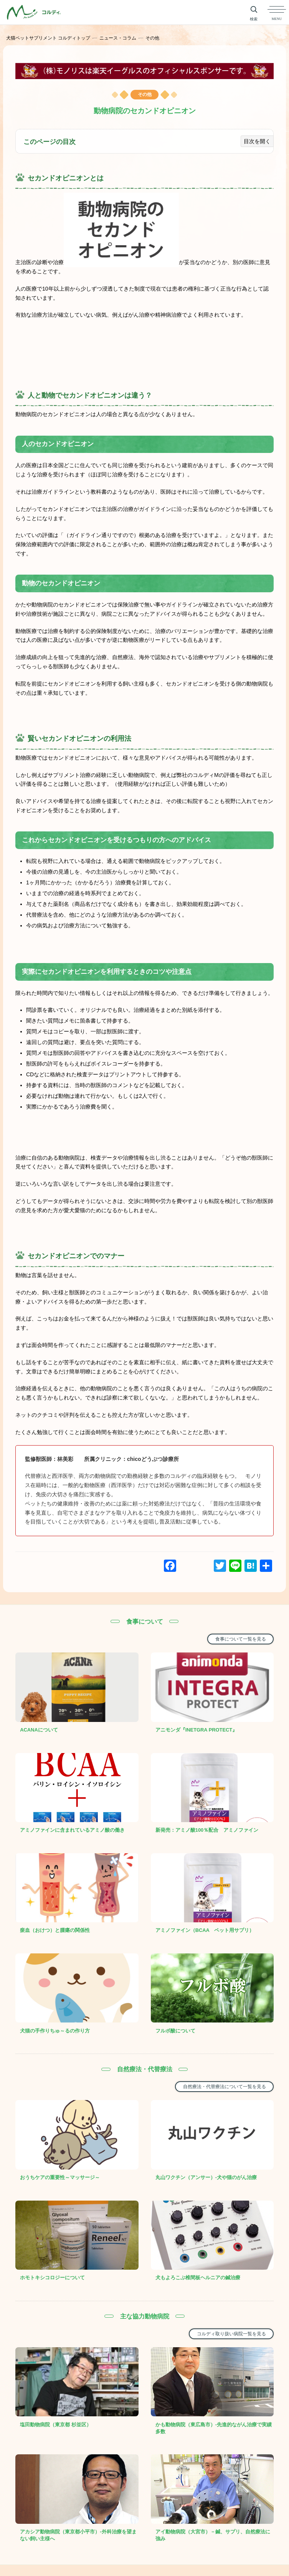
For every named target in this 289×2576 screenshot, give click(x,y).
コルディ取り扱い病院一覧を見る (231, 2305)
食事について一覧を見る (240, 1639)
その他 (152, 38)
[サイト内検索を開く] (253, 12)
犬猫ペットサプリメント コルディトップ (48, 38)
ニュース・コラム (117, 38)
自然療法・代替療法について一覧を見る (224, 2067)
